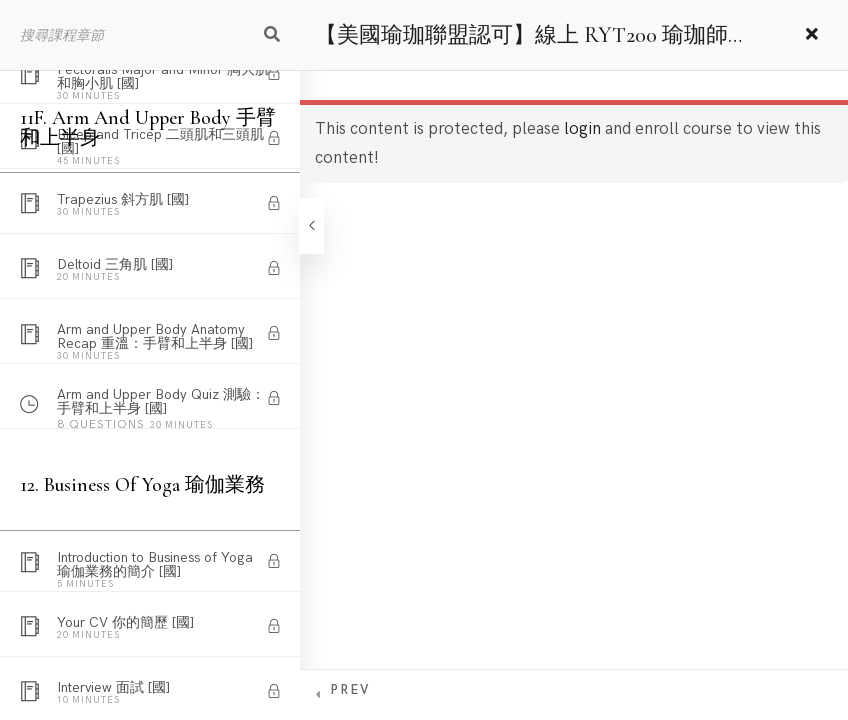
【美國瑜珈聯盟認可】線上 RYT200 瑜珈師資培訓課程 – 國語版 (532, 46)
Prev (350, 690)
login (582, 129)
